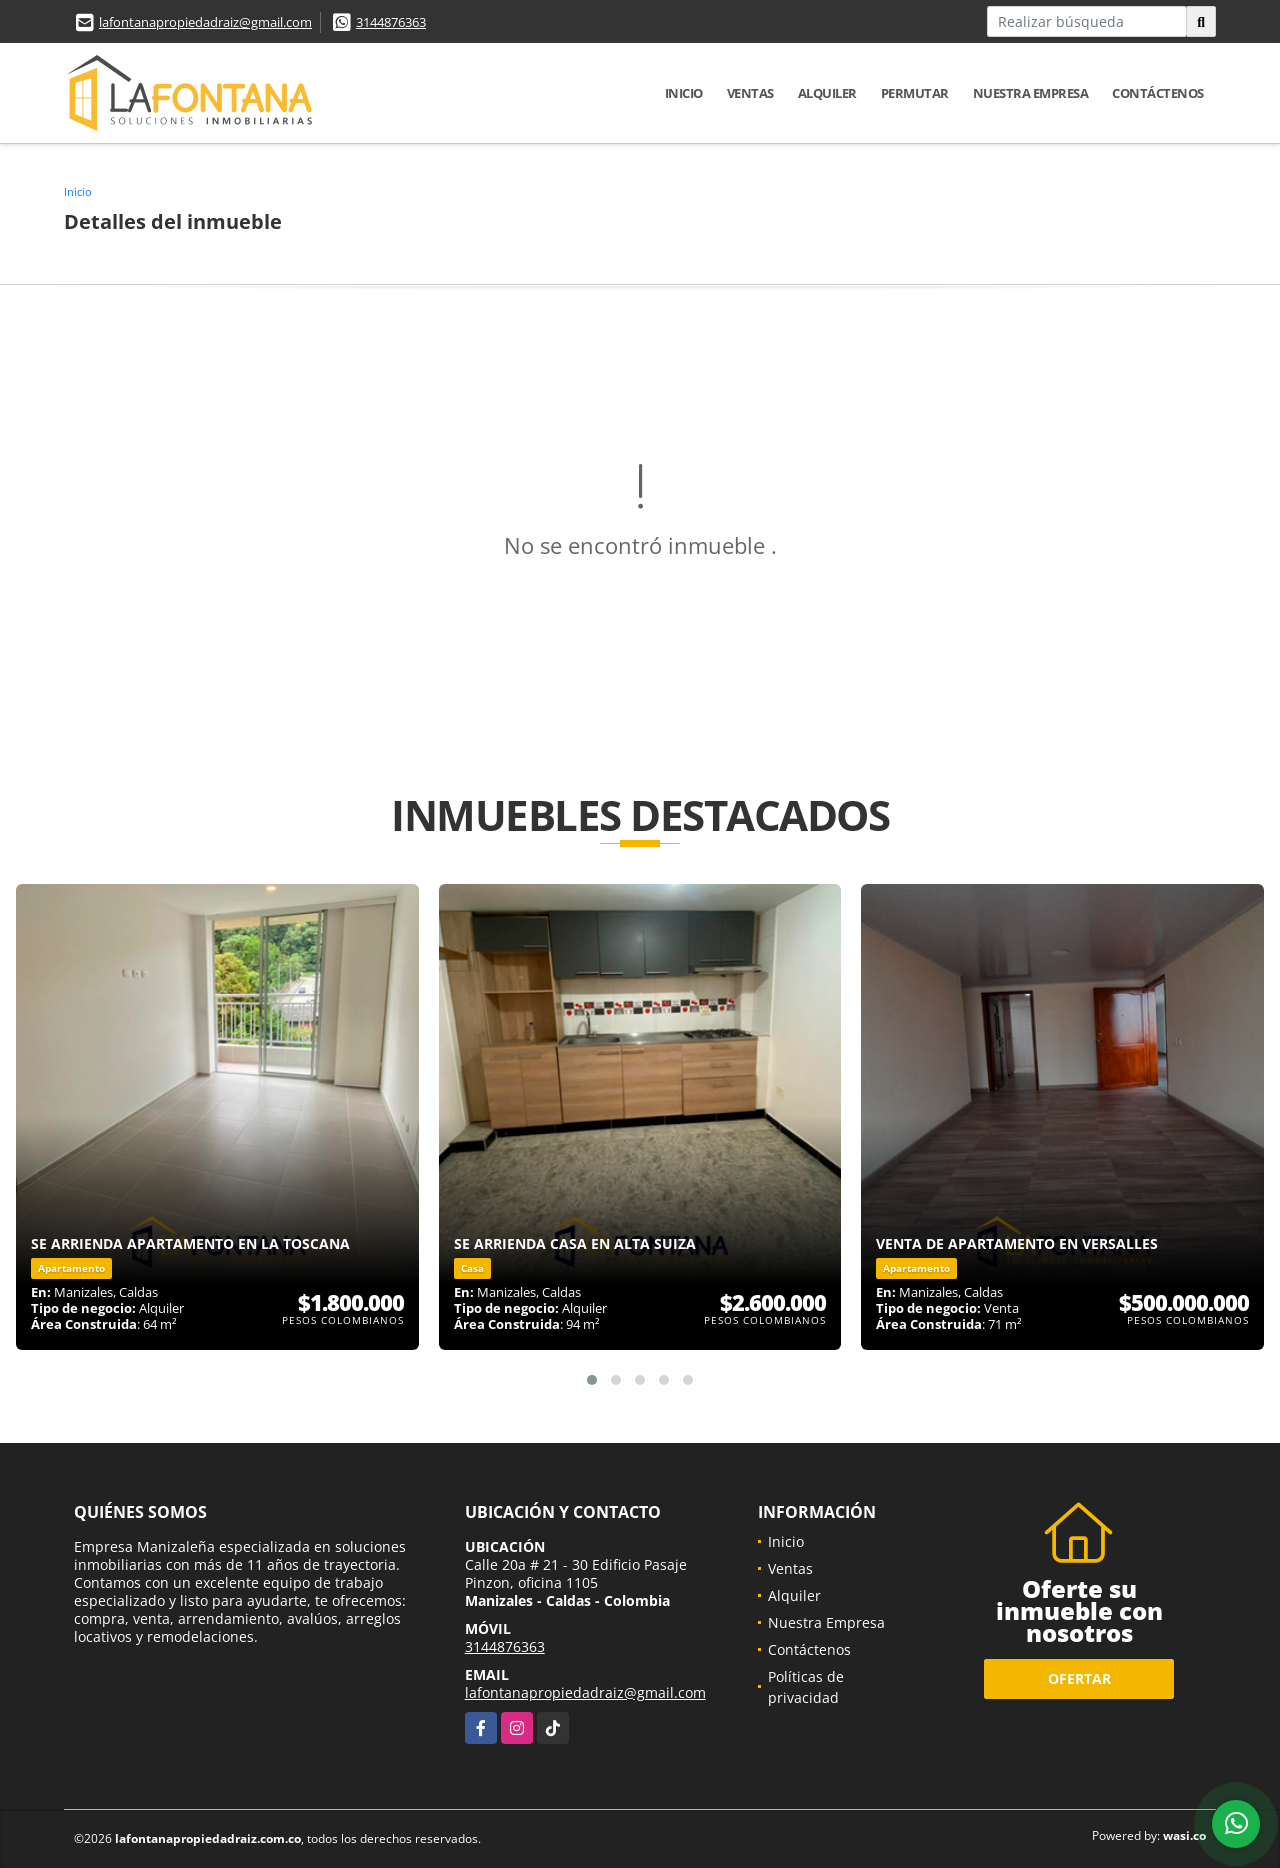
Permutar (915, 93)
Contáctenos (1158, 93)
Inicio (684, 93)
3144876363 (391, 22)
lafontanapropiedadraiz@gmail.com (205, 22)
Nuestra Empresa (1031, 93)
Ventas (750, 93)
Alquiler (827, 93)
